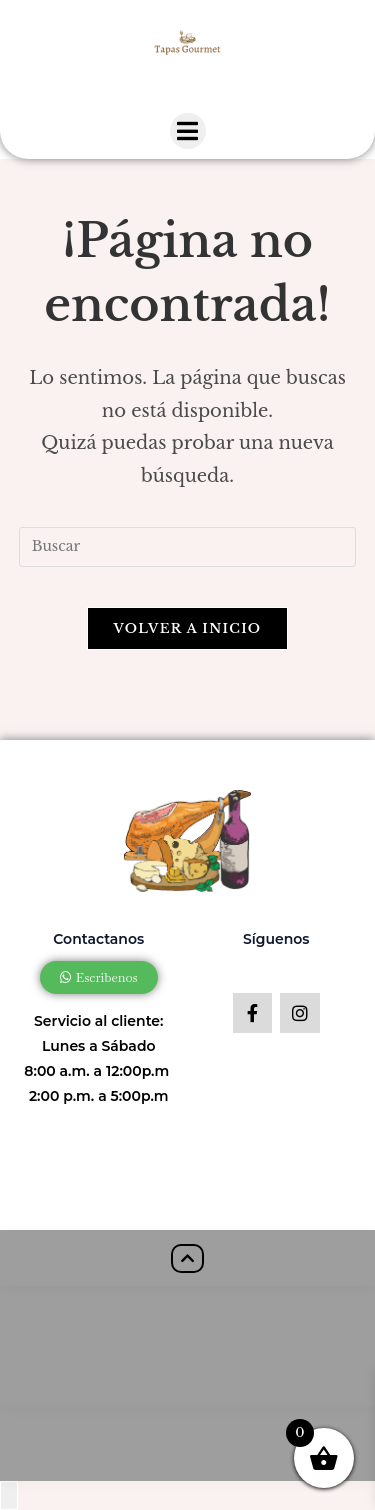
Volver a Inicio (188, 628)
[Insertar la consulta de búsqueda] (188, 547)
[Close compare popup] (9, 1495)
